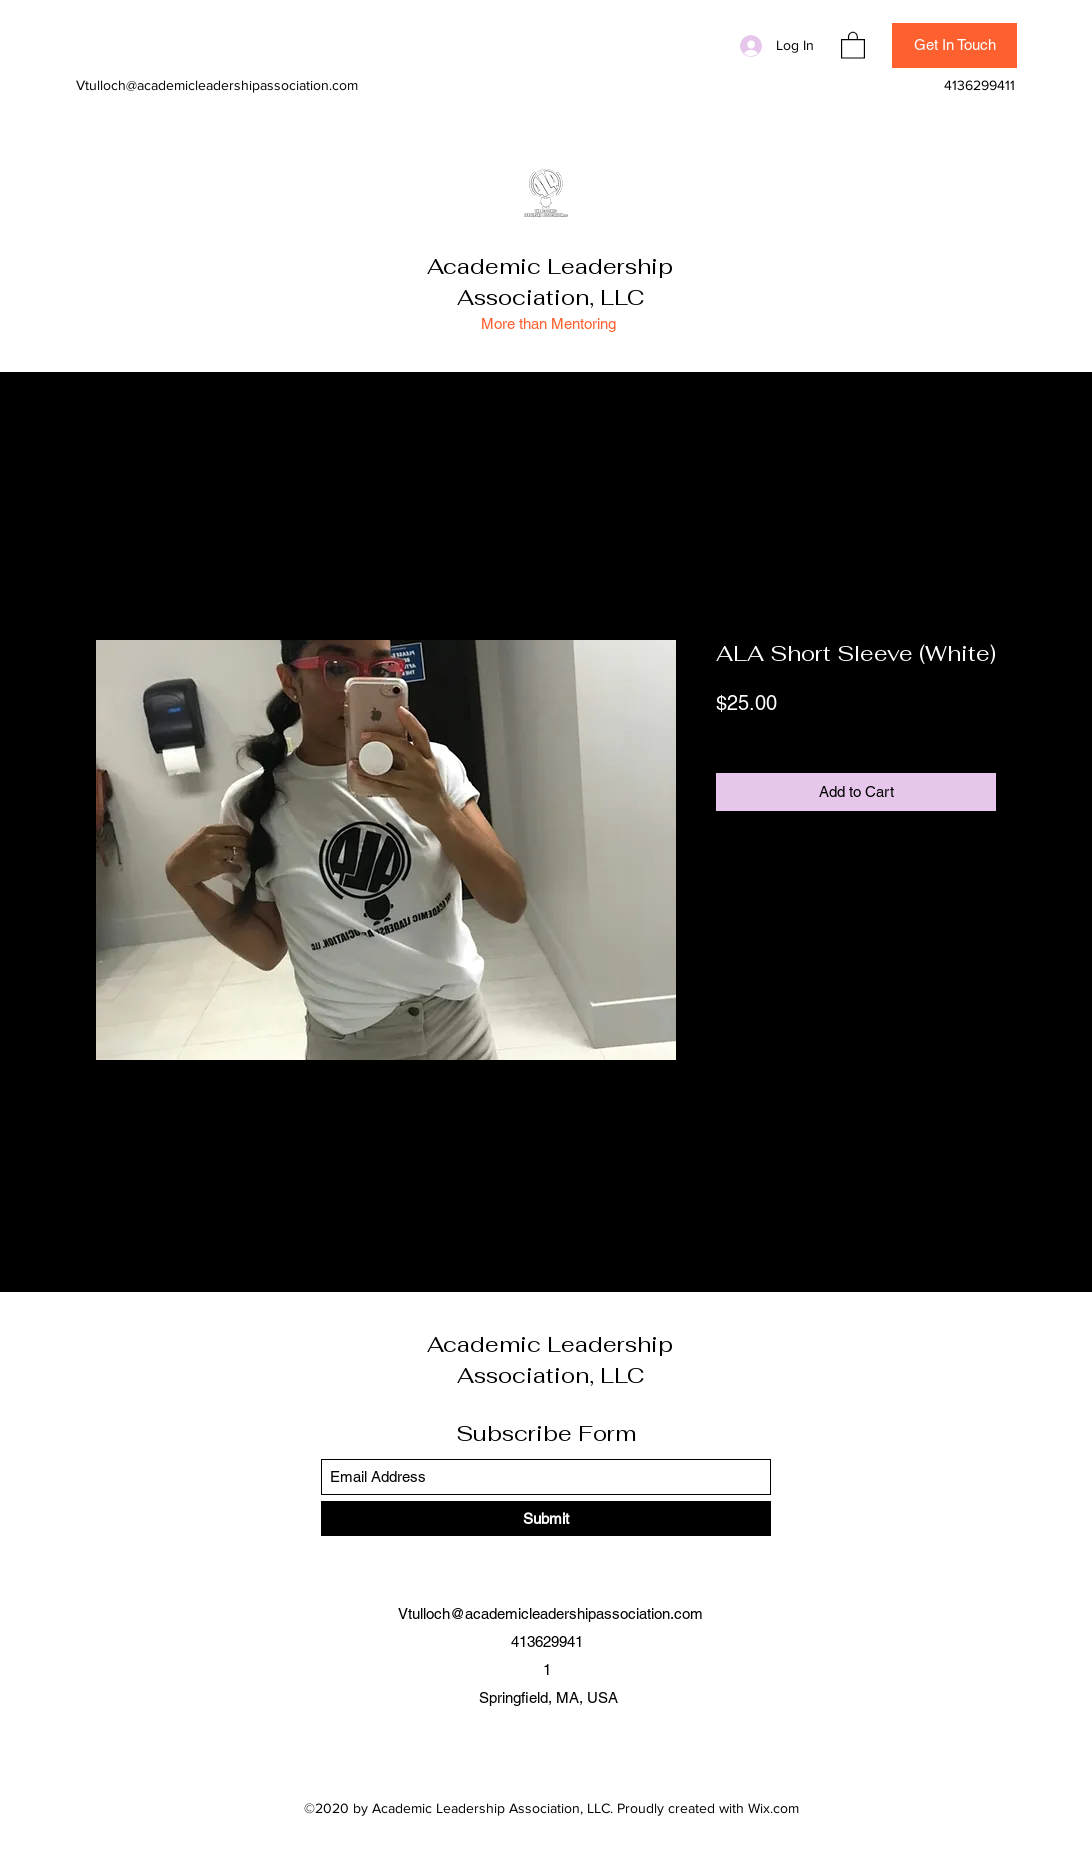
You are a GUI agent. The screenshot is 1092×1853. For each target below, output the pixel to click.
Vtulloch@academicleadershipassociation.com (217, 85)
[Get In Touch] (954, 45)
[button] (853, 44)
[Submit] (546, 1518)
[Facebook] (680, 45)
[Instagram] (710, 45)
